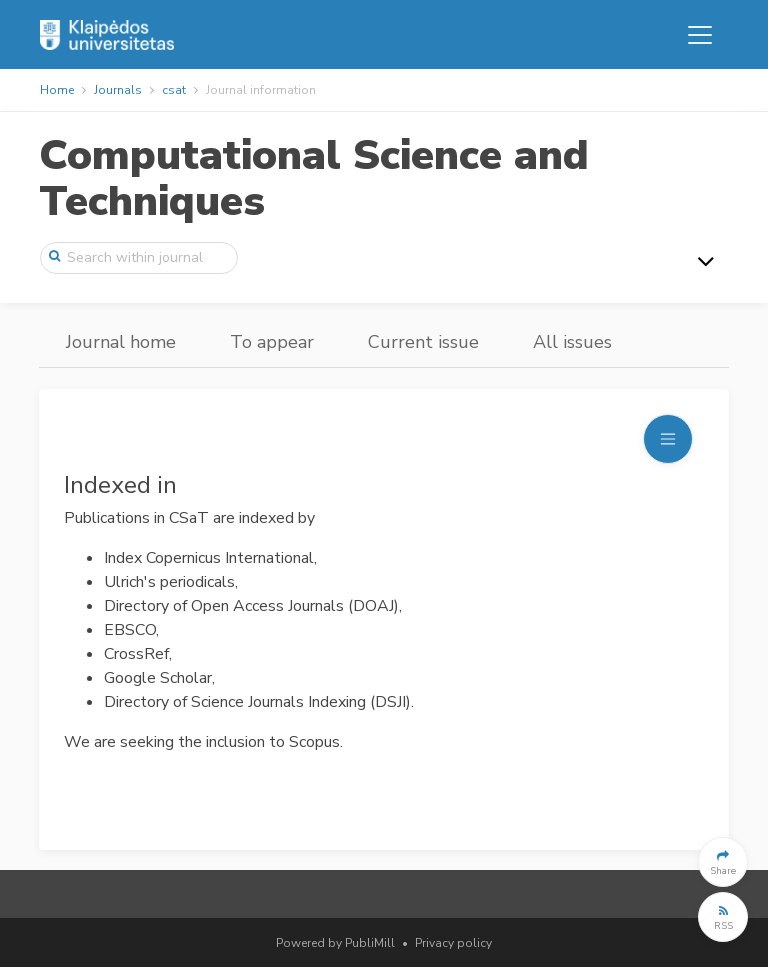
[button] (723, 862)
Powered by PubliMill (335, 943)
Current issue (423, 342)
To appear (272, 342)
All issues (572, 342)
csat (174, 90)
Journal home (121, 342)
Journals (118, 90)
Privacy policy (453, 943)
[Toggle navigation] (700, 35)
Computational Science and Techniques (314, 178)
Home (57, 90)
